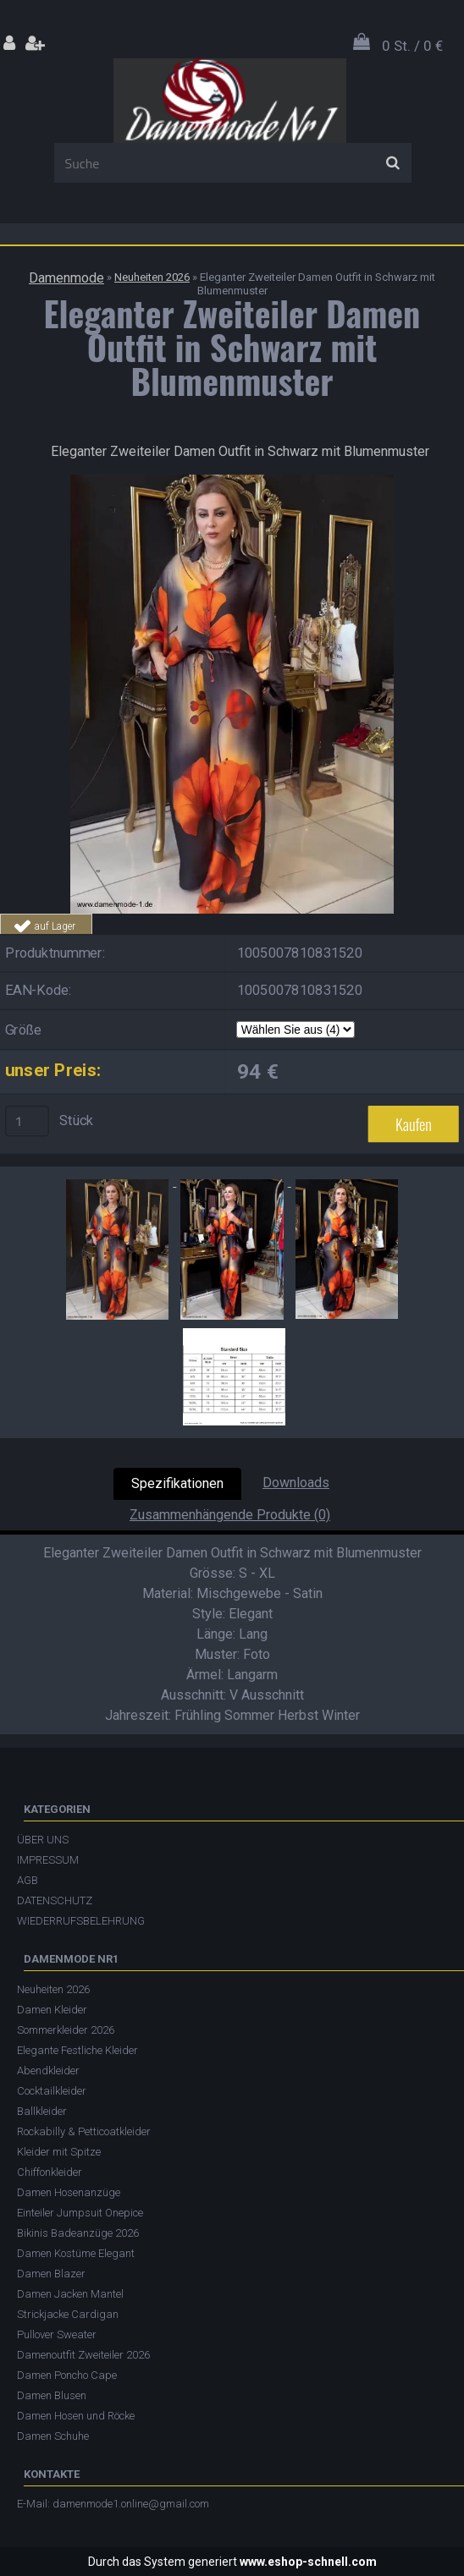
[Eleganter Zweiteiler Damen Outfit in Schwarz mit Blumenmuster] (232, 481)
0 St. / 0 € (412, 45)
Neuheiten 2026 (152, 277)
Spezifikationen (177, 1483)
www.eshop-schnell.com (308, 2561)
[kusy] (27, 1122)
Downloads (295, 1483)
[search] (392, 163)
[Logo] (229, 100)
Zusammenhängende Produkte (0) (230, 1515)
